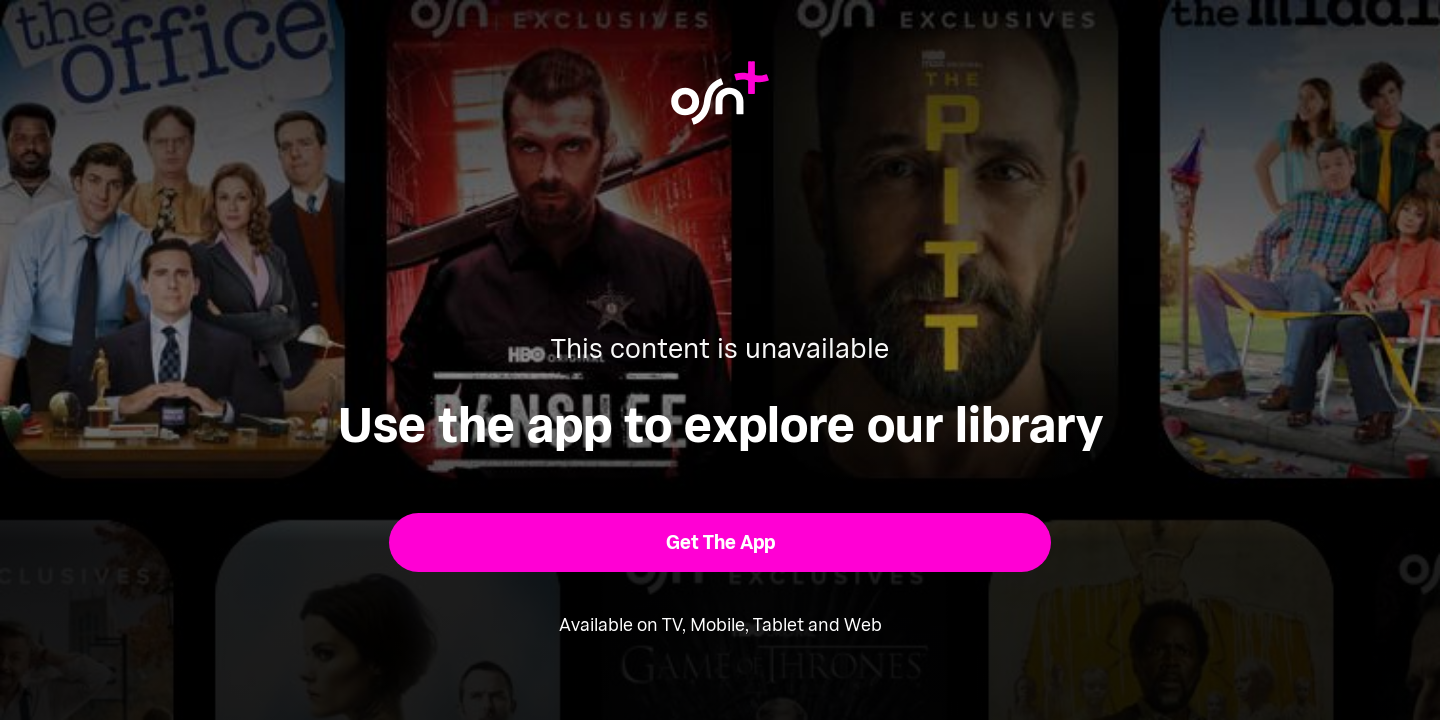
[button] (720, 542)
